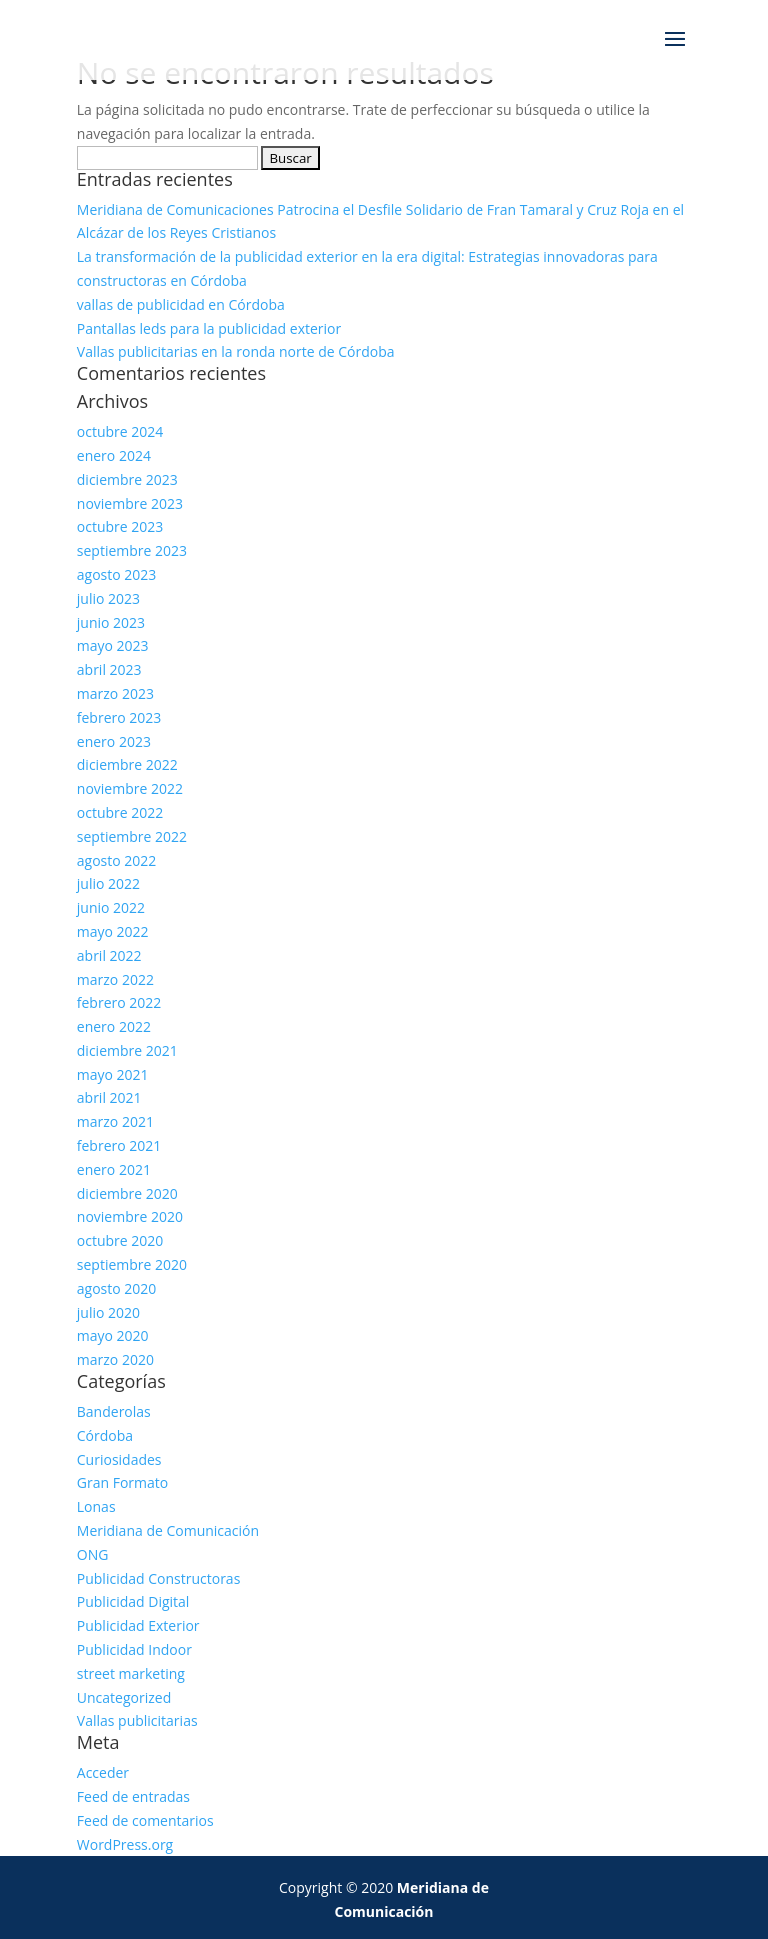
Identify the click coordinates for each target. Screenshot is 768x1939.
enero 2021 (114, 1169)
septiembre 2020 (132, 1264)
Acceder (103, 1772)
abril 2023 (109, 669)
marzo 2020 (115, 1359)
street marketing (131, 1673)
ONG (93, 1554)
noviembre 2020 (130, 1216)
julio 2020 (108, 1312)
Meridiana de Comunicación (168, 1530)
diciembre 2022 (127, 764)
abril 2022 (109, 955)
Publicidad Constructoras (159, 1578)
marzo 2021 (115, 1121)
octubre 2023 (120, 526)
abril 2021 (109, 1097)
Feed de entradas (133, 1796)
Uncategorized (124, 1697)
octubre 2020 (120, 1240)
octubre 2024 (120, 431)
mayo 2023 (113, 645)
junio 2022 (111, 907)
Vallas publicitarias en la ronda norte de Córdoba (236, 351)
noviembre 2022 (130, 788)
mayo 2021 (113, 1074)
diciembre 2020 (127, 1193)
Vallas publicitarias (137, 1720)
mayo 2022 (113, 931)
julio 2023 (108, 598)
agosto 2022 (117, 860)
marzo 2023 (115, 693)
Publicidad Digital (133, 1601)
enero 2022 (114, 1026)
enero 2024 (114, 455)
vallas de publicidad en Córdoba (181, 304)
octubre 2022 (120, 812)
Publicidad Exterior (138, 1625)
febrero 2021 (119, 1145)
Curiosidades (119, 1459)
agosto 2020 (117, 1288)
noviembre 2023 (130, 503)
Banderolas (114, 1411)
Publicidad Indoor (134, 1649)
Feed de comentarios (145, 1820)
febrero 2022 (119, 1002)
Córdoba (105, 1435)
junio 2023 (111, 622)
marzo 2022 (115, 979)
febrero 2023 (119, 717)
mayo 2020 (113, 1335)
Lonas (96, 1506)
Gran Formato (122, 1482)
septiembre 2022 (132, 836)
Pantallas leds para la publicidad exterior (209, 328)
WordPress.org (125, 1844)
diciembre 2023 (127, 479)
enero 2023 (114, 741)
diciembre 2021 (127, 1050)
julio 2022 (108, 883)
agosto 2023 (117, 574)
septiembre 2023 (132, 550)
